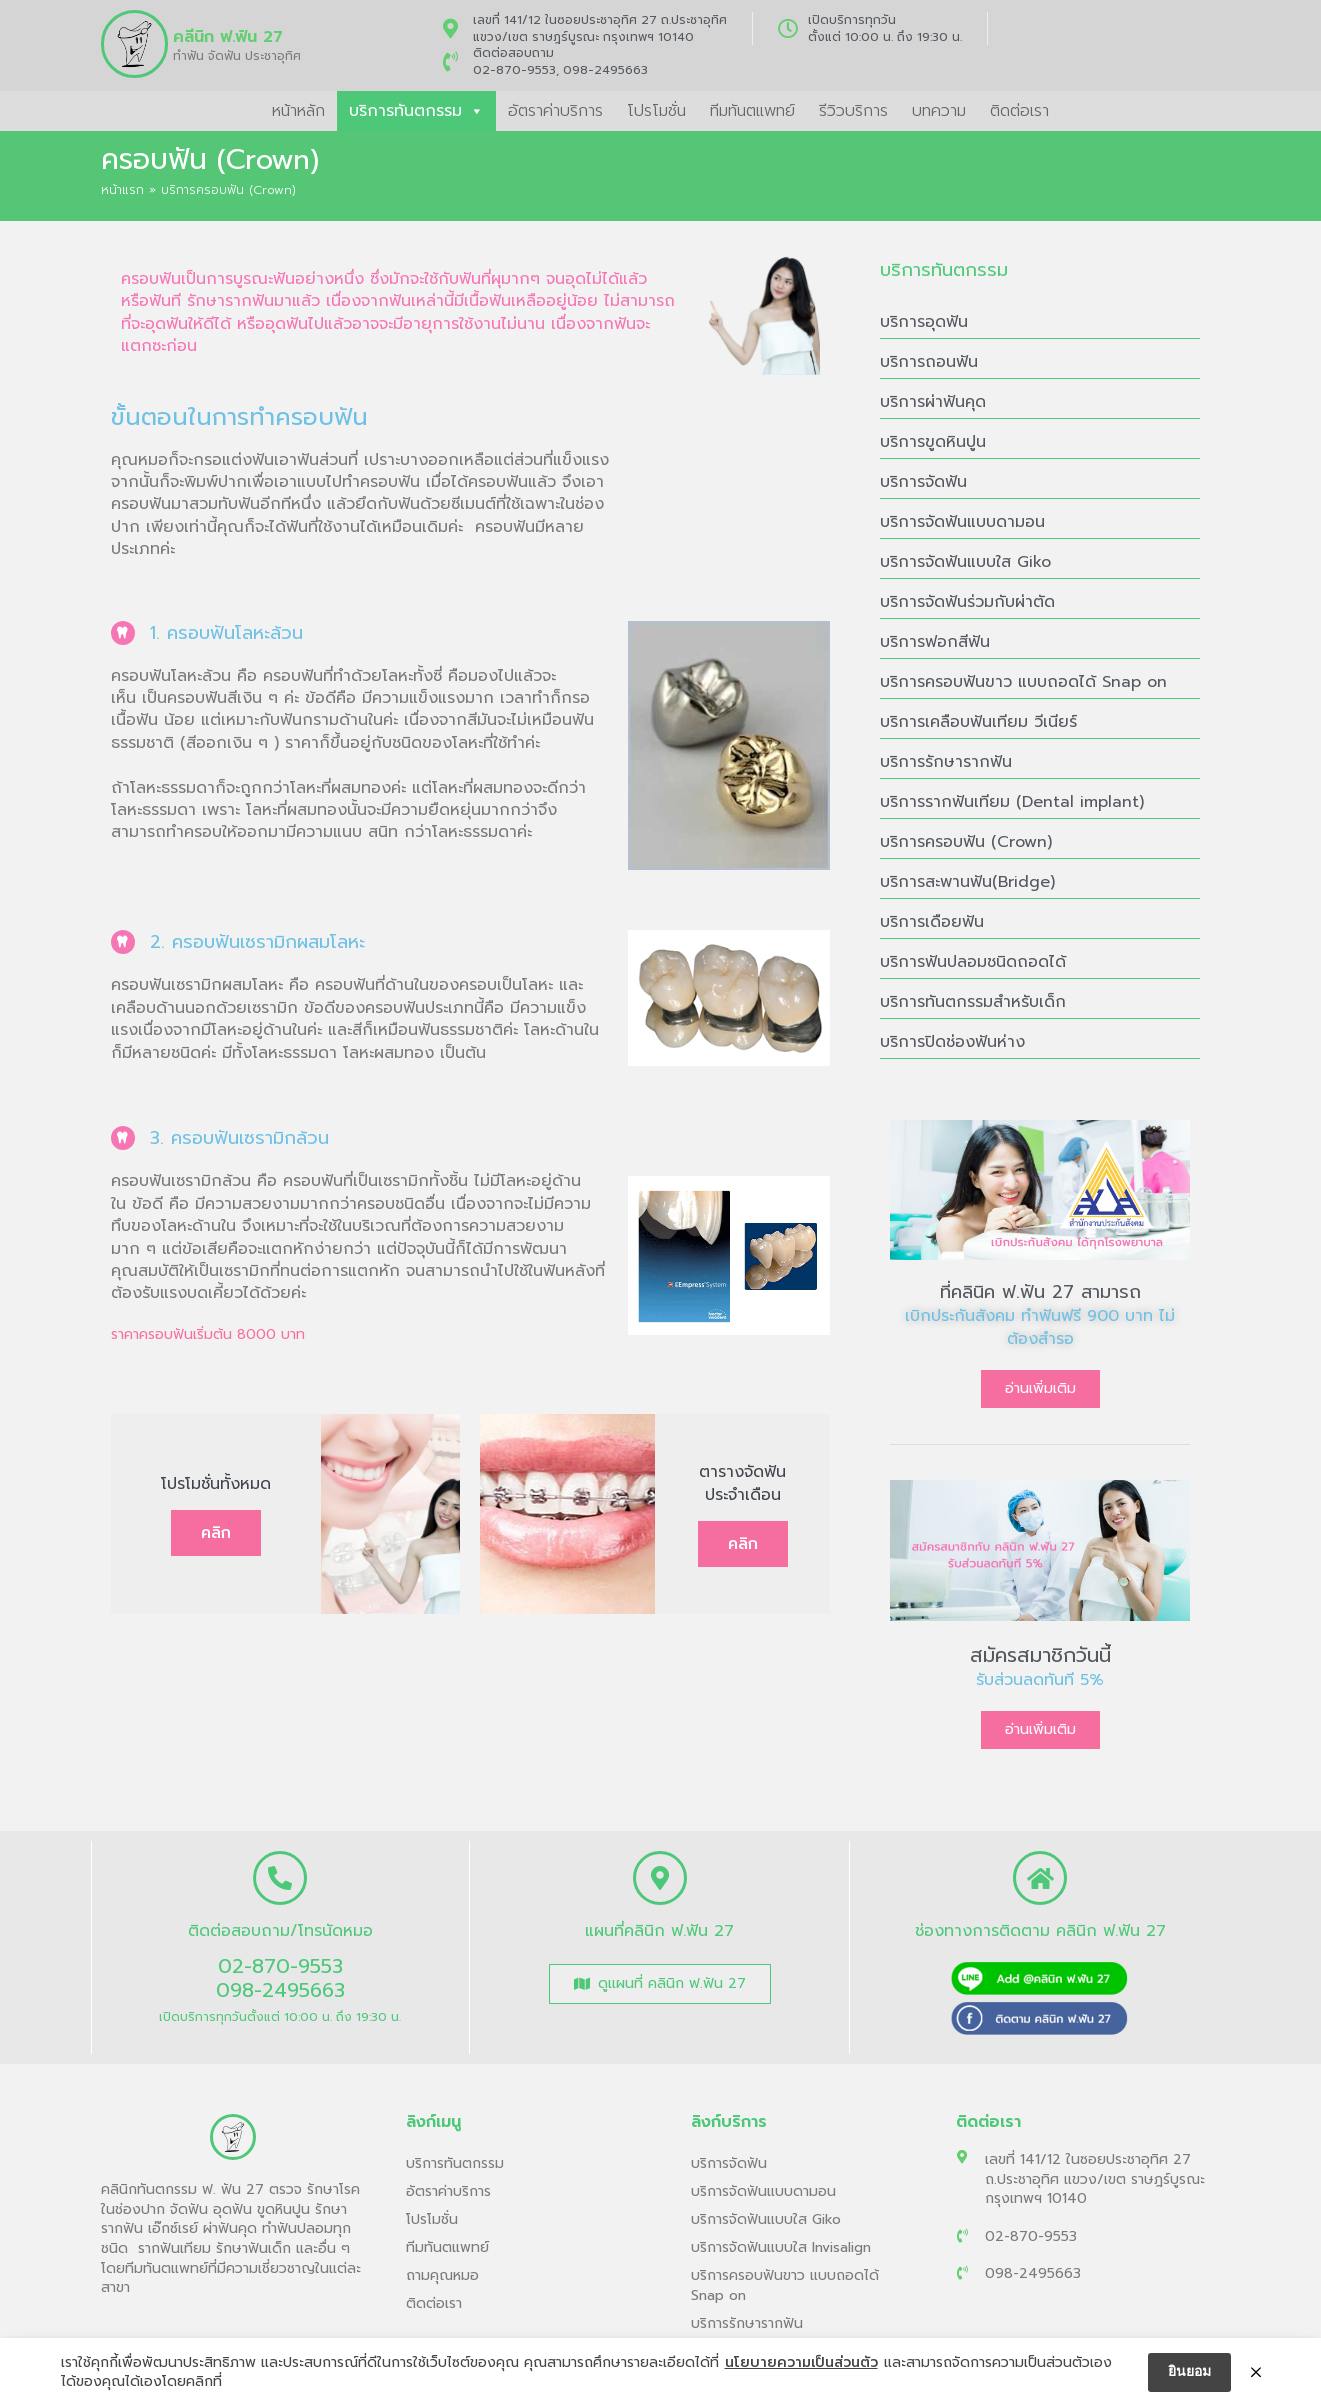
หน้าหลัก (298, 111)
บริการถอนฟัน (929, 362)
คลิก (216, 1533)
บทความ (939, 111)
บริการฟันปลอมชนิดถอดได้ (973, 962)
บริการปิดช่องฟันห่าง (952, 1042)
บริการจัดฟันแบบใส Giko (965, 562)
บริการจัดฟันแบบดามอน (962, 522)
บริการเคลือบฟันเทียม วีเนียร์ (978, 722)
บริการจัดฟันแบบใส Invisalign (781, 2247)
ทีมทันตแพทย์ (752, 111)
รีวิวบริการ (853, 111)
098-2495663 (605, 70)
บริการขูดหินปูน (933, 442)
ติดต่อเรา (1019, 111)
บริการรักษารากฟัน (946, 762)
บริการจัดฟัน (923, 482)
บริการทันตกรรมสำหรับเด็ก (973, 1002)
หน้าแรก (122, 190)
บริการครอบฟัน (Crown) (966, 842)
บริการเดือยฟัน (932, 922)
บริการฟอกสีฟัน (935, 642)
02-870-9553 (514, 70)
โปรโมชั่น (656, 111)
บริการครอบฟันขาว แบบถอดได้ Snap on (1023, 682)
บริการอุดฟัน (924, 322)
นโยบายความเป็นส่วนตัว (801, 2363)
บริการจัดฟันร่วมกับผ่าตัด (967, 602)
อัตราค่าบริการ (555, 111)
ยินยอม (1189, 2371)
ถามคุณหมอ (442, 2275)
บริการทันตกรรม (416, 111)
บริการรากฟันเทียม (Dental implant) (1012, 802)
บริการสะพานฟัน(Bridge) (967, 882)
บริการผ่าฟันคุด (933, 402)
